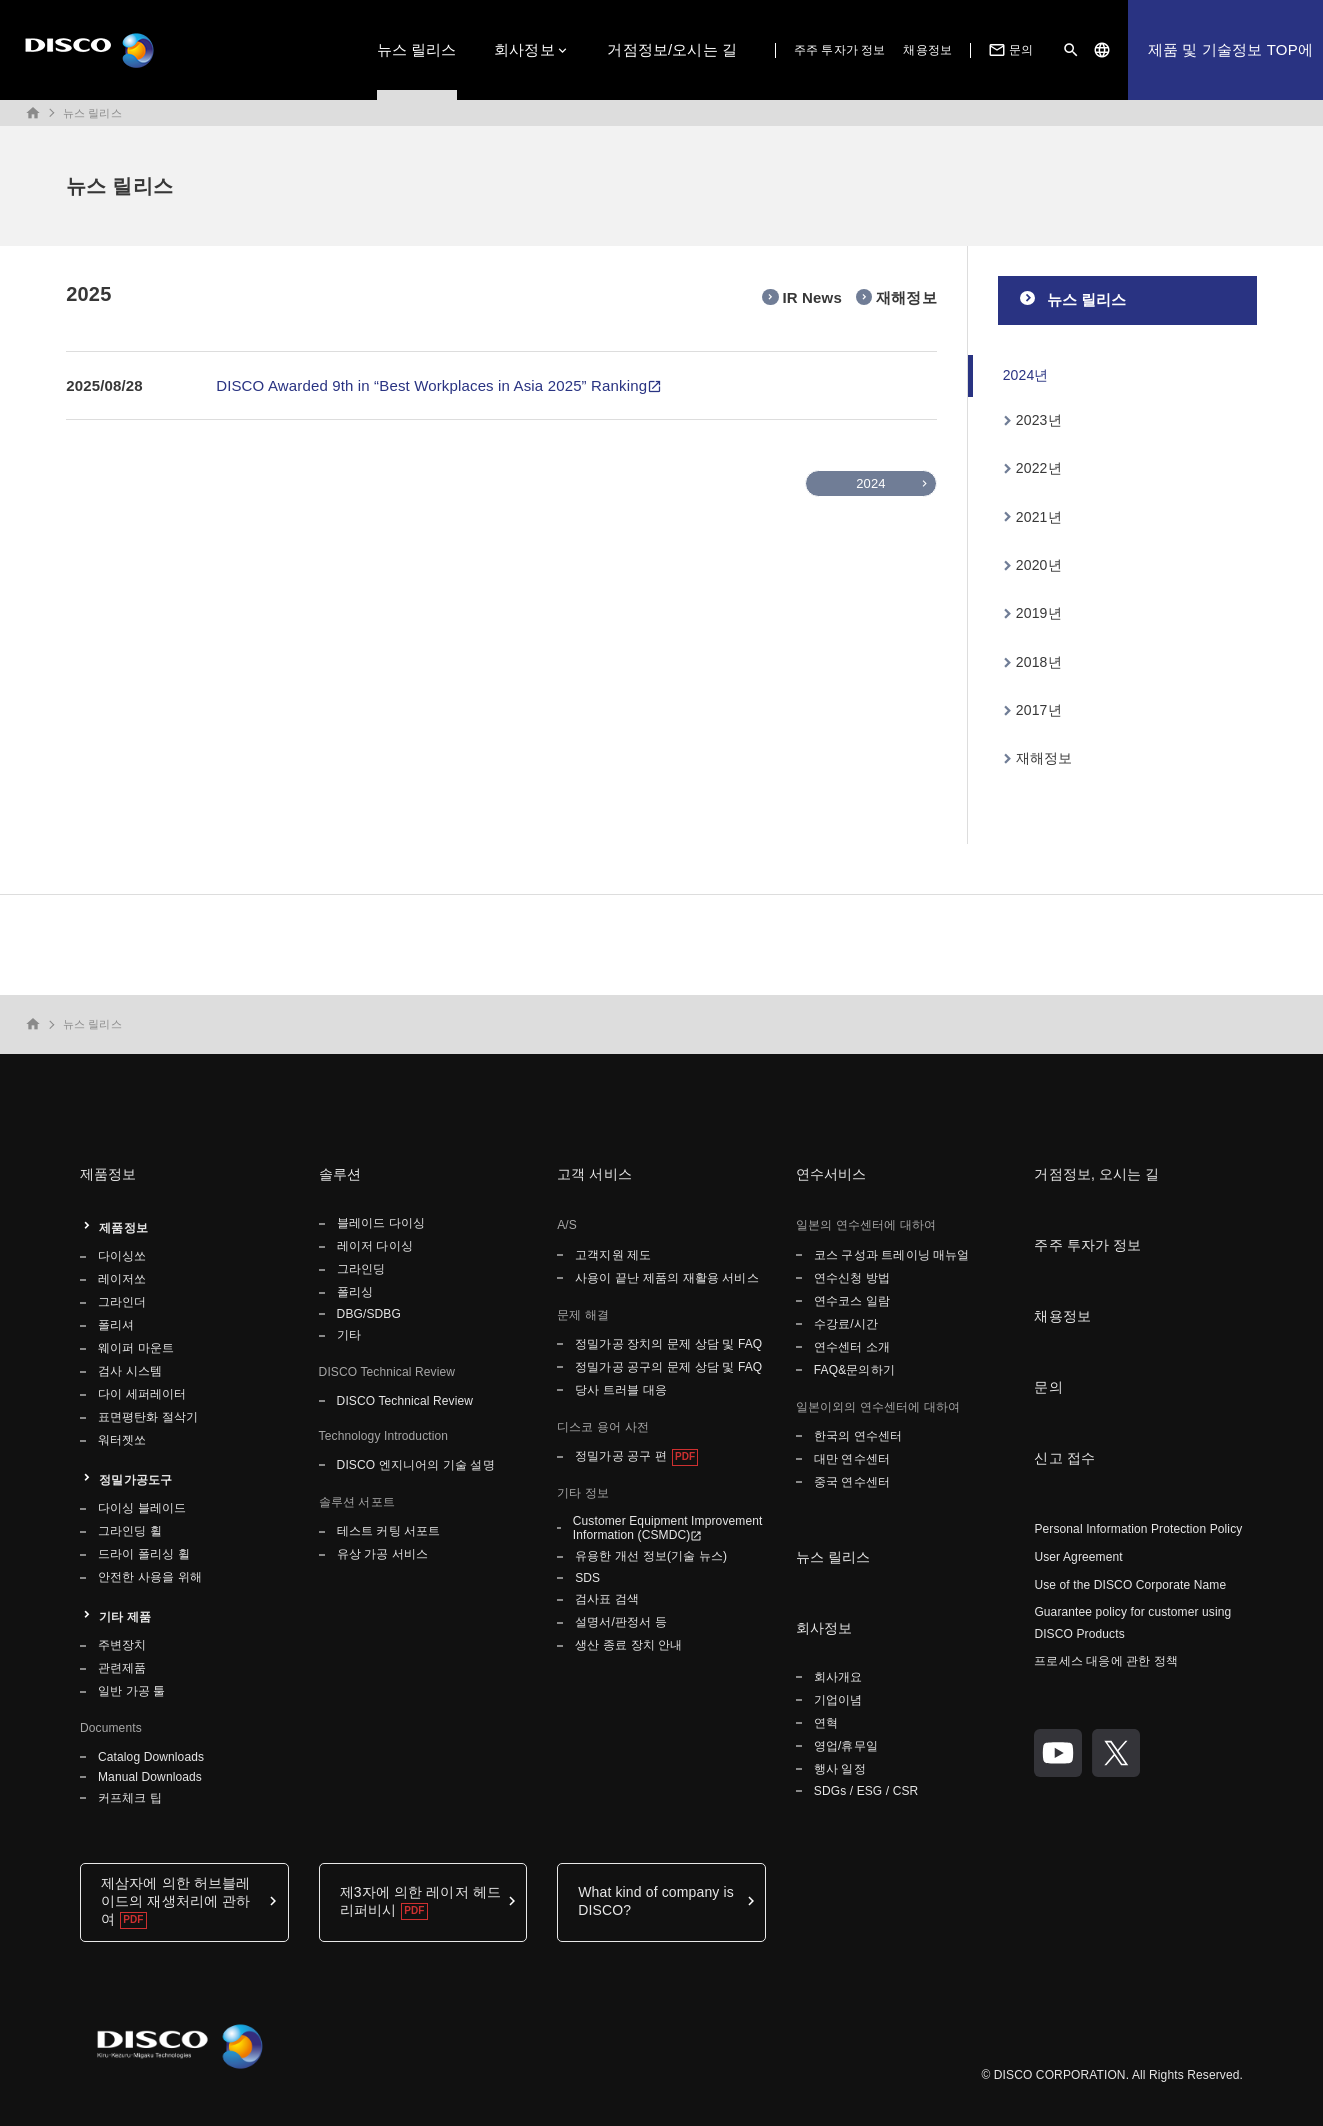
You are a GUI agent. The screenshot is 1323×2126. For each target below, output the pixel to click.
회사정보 (524, 49)
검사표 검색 (607, 1599)
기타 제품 (125, 1617)
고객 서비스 (594, 1174)
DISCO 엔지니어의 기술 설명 (416, 1465)
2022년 (1039, 468)
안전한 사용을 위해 (150, 1577)
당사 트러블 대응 (621, 1390)
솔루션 (340, 1174)
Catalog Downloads (151, 1757)
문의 (1009, 50)
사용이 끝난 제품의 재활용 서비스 (667, 1278)
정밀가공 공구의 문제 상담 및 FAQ (668, 1367)
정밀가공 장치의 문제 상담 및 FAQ (668, 1344)
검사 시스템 (130, 1371)
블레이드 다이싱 (381, 1223)
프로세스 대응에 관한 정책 (1106, 1661)
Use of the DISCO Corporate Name (1130, 1585)
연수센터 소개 (852, 1347)
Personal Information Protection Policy (1138, 1529)
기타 (349, 1335)
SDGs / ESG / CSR (866, 1791)
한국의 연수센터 (858, 1436)
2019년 (1039, 613)
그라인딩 (361, 1269)
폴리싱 (355, 1292)
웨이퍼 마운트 (136, 1348)
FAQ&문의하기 (854, 1370)
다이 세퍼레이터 (142, 1394)
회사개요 (838, 1677)
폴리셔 (116, 1325)
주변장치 (122, 1645)
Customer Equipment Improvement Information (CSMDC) (668, 1528)
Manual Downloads (150, 1777)
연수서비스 (831, 1174)
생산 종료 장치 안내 (628, 1645)
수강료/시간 (846, 1324)
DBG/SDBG (369, 1314)
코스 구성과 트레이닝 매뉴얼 (892, 1255)
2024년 (1026, 375)
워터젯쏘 (122, 1440)
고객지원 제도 (613, 1255)
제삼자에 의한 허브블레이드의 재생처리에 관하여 (175, 1901)
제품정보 (108, 1174)
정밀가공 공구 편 (621, 1456)
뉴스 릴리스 (417, 49)
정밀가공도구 (135, 1480)
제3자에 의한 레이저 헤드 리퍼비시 (420, 1901)
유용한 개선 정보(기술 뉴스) (651, 1556)
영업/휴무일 (846, 1746)
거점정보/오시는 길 (672, 49)
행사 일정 (841, 1769)
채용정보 (927, 50)
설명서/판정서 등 (621, 1622)
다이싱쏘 (122, 1256)
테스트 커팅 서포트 (389, 1531)
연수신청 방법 (852, 1278)
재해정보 (1044, 758)
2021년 (1039, 517)
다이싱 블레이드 (142, 1508)
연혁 (826, 1723)
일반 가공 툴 (132, 1691)
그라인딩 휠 (130, 1531)
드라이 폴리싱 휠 (144, 1554)
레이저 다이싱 (375, 1246)
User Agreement (1078, 1557)
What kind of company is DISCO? (656, 1901)
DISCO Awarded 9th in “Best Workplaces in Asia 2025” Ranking (431, 385)
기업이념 (838, 1700)
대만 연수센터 (852, 1459)
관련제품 (122, 1668)
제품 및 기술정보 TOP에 (1230, 49)
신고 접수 (1064, 1458)
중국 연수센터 (852, 1482)
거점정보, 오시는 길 (1096, 1174)
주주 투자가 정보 (840, 50)
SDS (587, 1578)
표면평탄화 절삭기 (148, 1417)
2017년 (1039, 710)
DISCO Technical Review (405, 1401)
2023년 (1039, 420)
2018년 (1039, 662)
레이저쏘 (122, 1279)
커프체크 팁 (130, 1798)
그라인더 (122, 1302)
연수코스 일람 (852, 1301)
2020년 (1039, 565)
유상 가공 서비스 (383, 1554)
